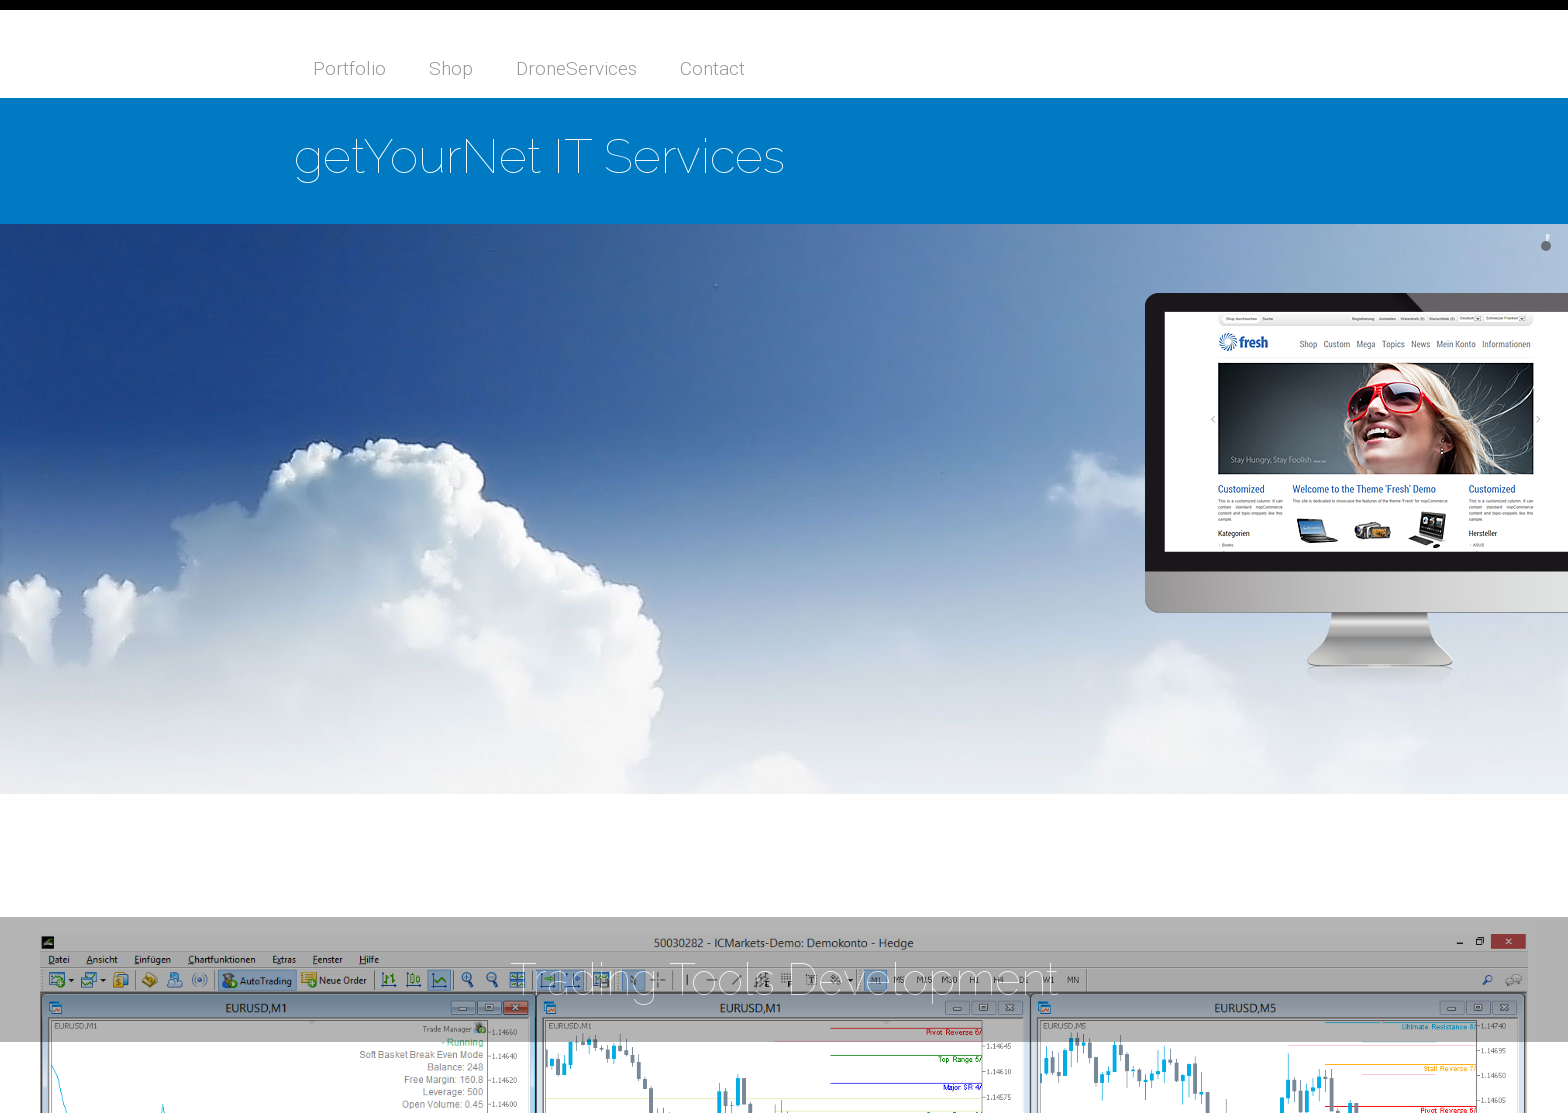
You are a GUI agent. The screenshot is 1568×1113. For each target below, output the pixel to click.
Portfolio (349, 68)
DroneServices (576, 68)
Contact (712, 68)
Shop (451, 68)
